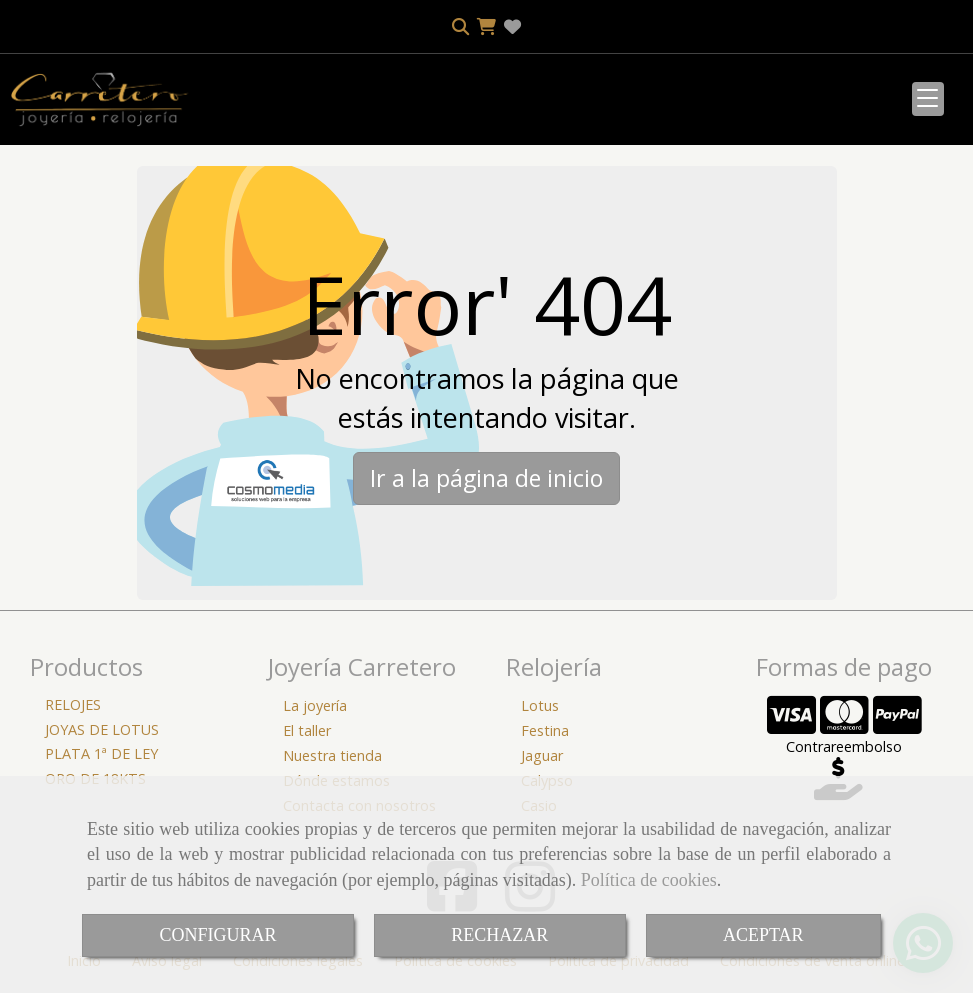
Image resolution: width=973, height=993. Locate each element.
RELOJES (73, 704)
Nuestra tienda (332, 755)
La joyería (315, 705)
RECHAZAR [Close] (499, 935)
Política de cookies (649, 880)
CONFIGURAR (217, 935)
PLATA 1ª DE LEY (101, 753)
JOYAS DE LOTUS (102, 729)
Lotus (540, 705)
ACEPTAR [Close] (763, 935)
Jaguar (542, 755)
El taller (307, 730)
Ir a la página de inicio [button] (486, 478)
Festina (545, 730)
